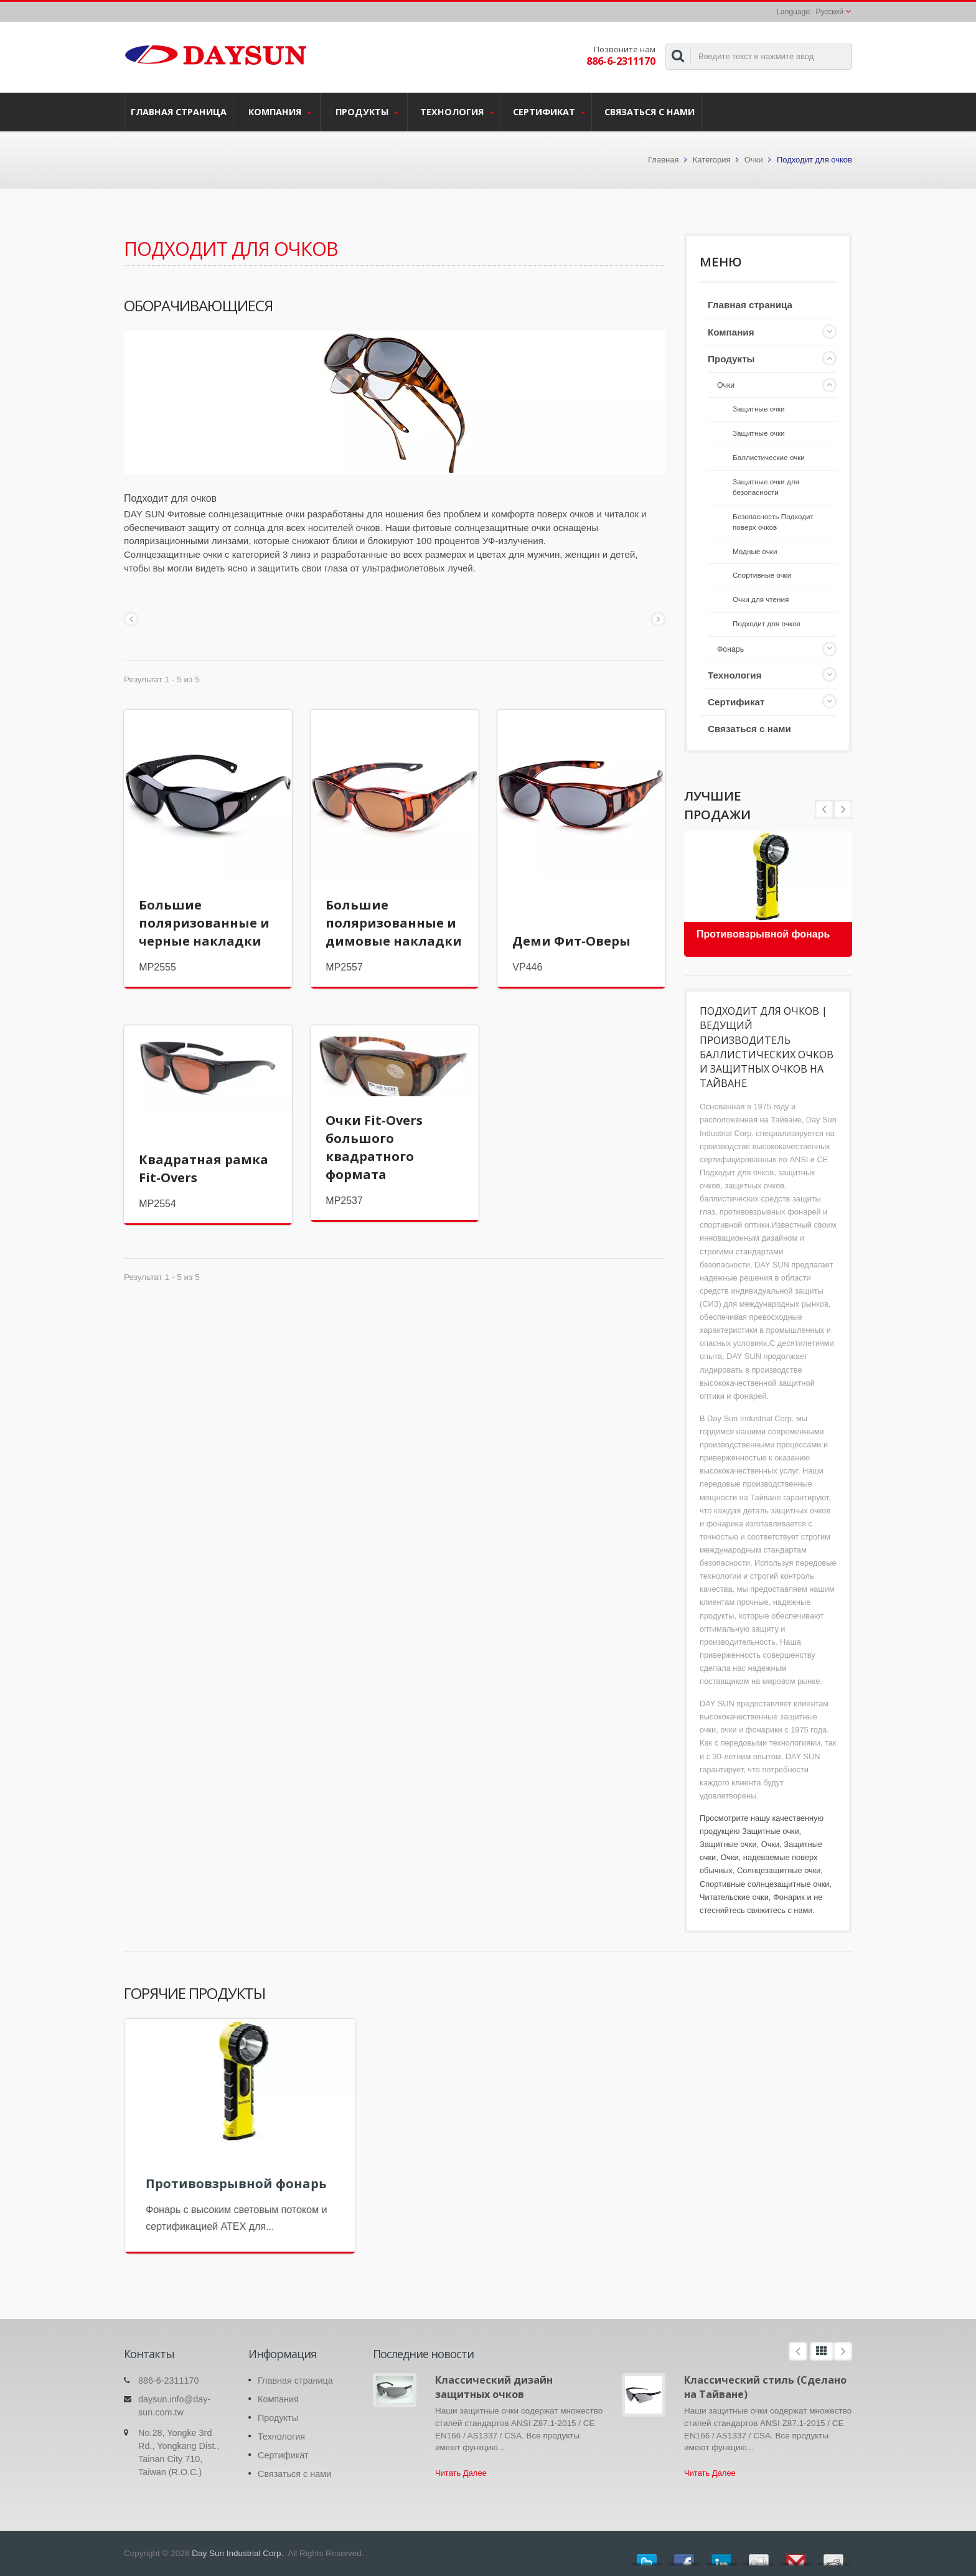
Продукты (367, 112)
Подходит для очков (766, 623)
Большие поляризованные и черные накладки (204, 922)
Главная (663, 159)
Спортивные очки (762, 575)
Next (824, 809)
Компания (280, 112)
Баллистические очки (769, 457)
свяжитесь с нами (779, 1910)
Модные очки (755, 551)
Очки (753, 159)
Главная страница (178, 111)
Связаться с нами (649, 111)
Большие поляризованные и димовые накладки (394, 922)
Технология (457, 112)
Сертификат (549, 112)
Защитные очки (759, 409)
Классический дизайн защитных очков (494, 2387)
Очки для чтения (761, 599)
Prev (842, 809)
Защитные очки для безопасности (766, 486)
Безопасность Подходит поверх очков (773, 521)
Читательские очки (734, 1897)
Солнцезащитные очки (778, 1870)
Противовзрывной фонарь (763, 934)
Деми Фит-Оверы (571, 941)
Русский (829, 11)
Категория (712, 159)
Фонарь (730, 649)
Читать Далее (461, 2473)
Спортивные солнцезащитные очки (765, 1884)
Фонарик (789, 1897)
